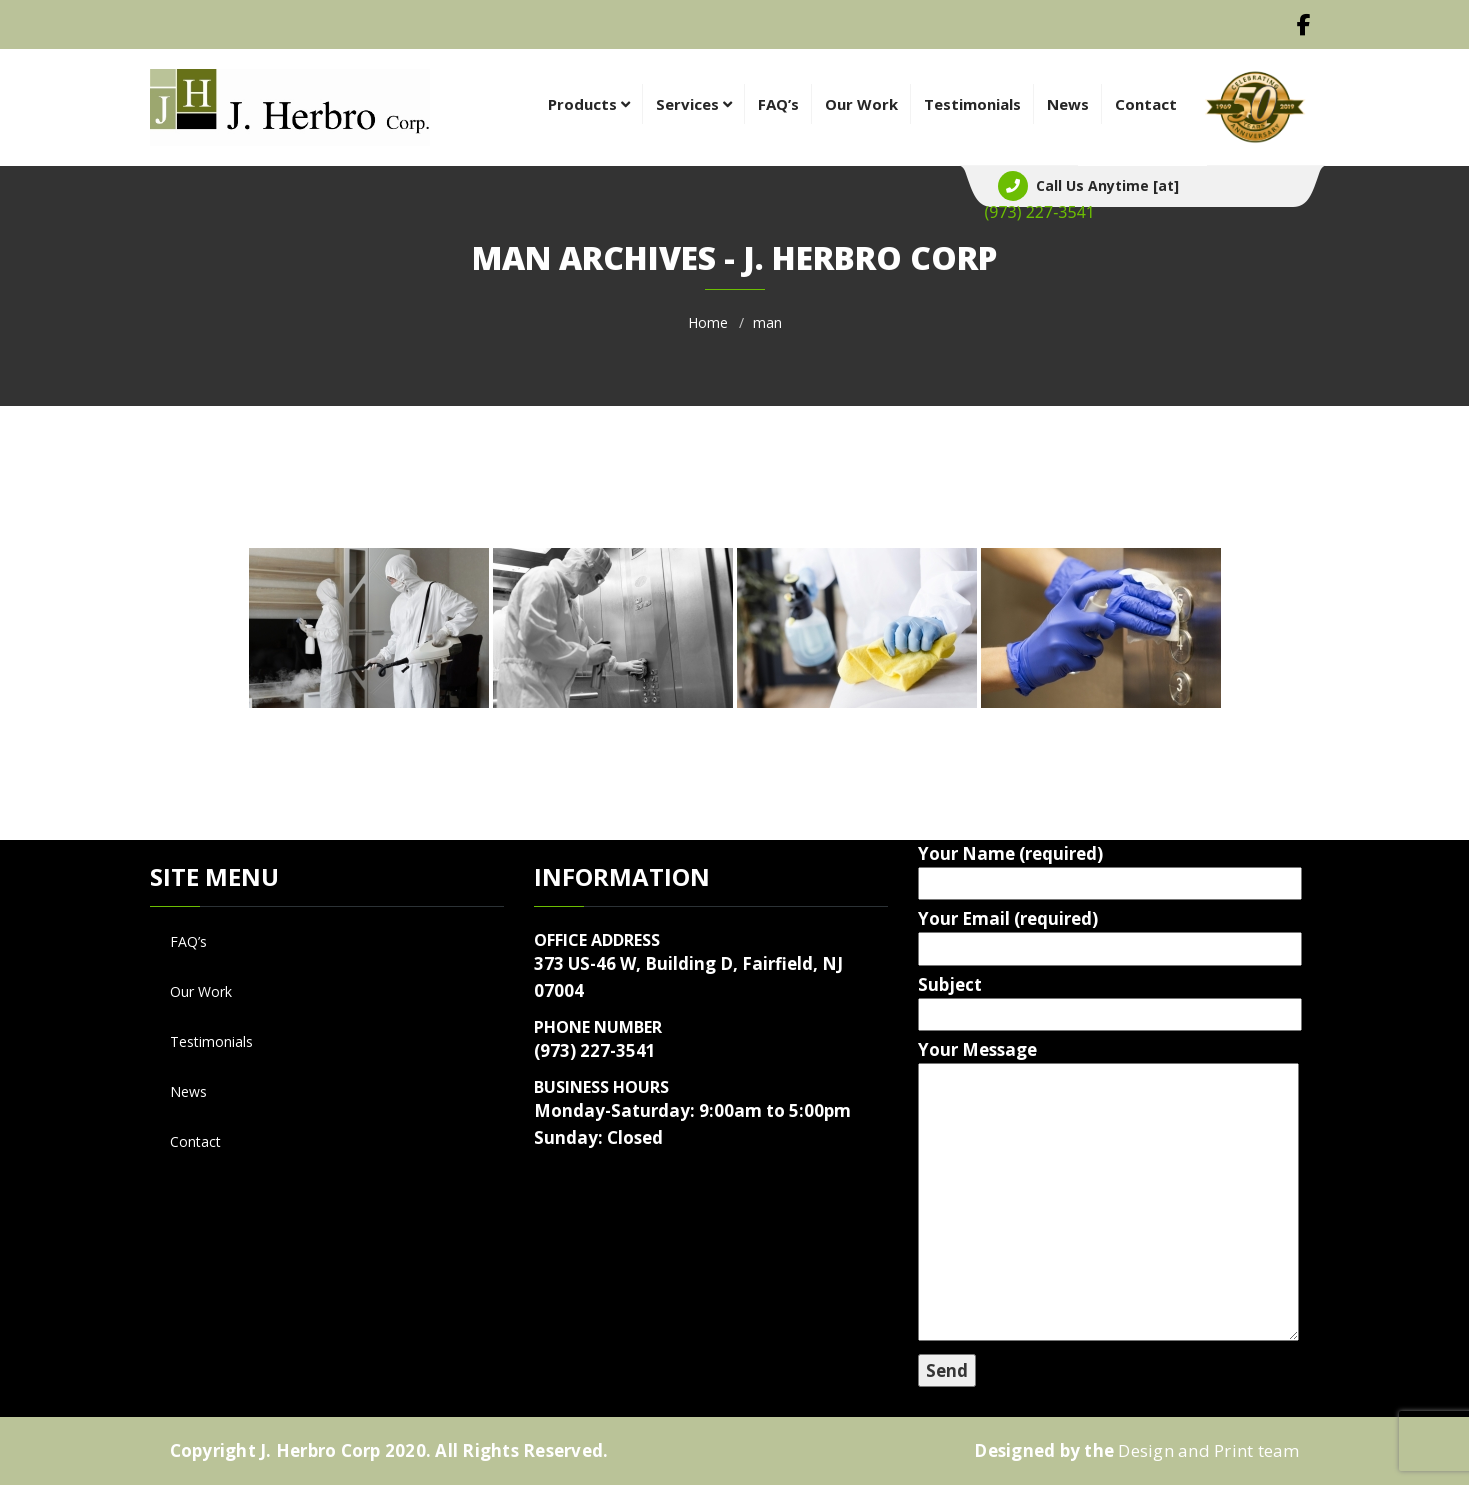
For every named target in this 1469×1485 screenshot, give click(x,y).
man (767, 322)
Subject (1095, 999)
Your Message (1095, 1192)
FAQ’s (778, 104)
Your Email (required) (1095, 933)
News (1068, 104)
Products (589, 104)
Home (708, 322)
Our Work (861, 104)
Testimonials (972, 104)
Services (694, 104)
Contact (1146, 104)
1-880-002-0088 (1040, 212)
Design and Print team (1208, 1450)
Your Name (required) (1095, 868)
